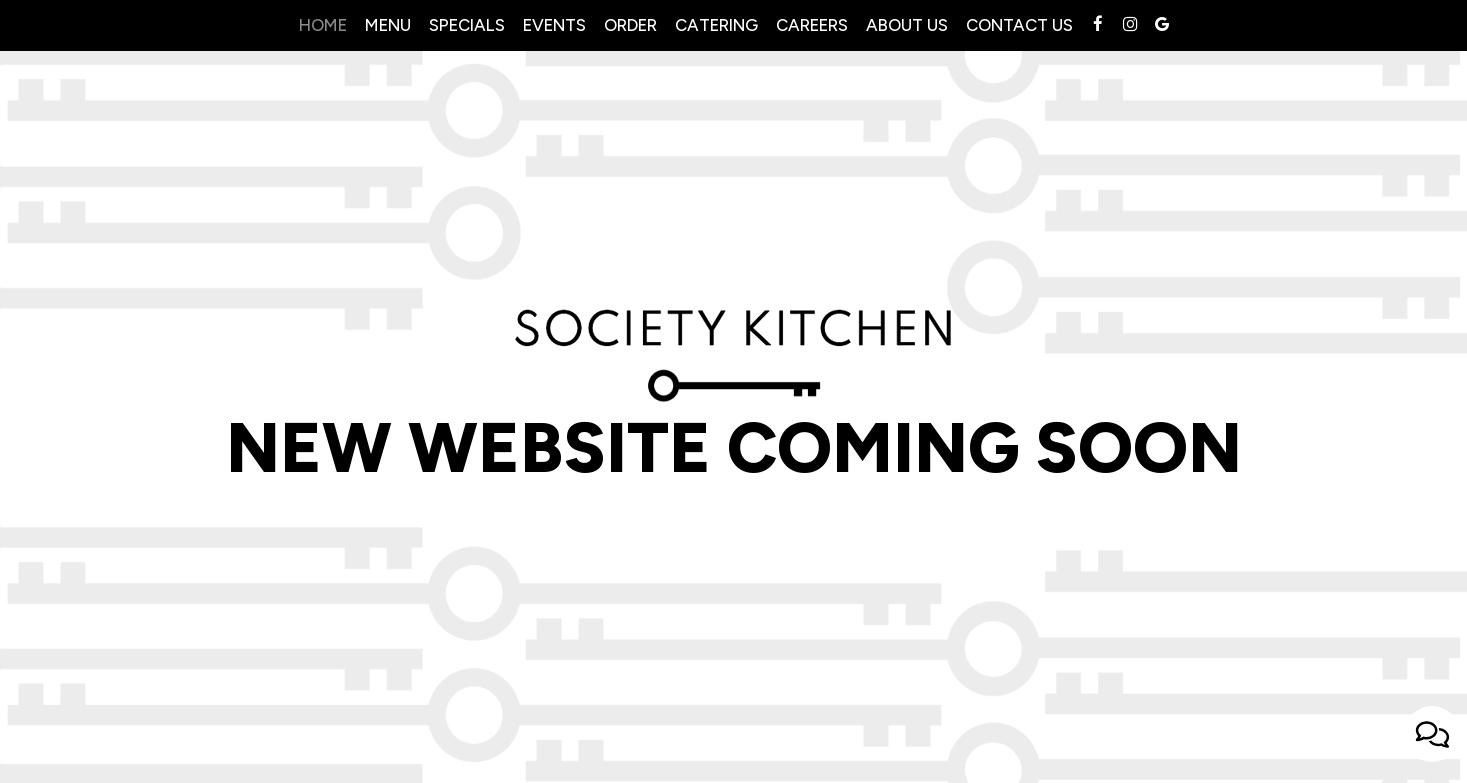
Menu (388, 25)
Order (630, 25)
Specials (467, 25)
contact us (1019, 25)
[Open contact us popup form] (1432, 734)
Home (323, 25)
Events (554, 25)
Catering (716, 25)
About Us (907, 25)
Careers (812, 25)
